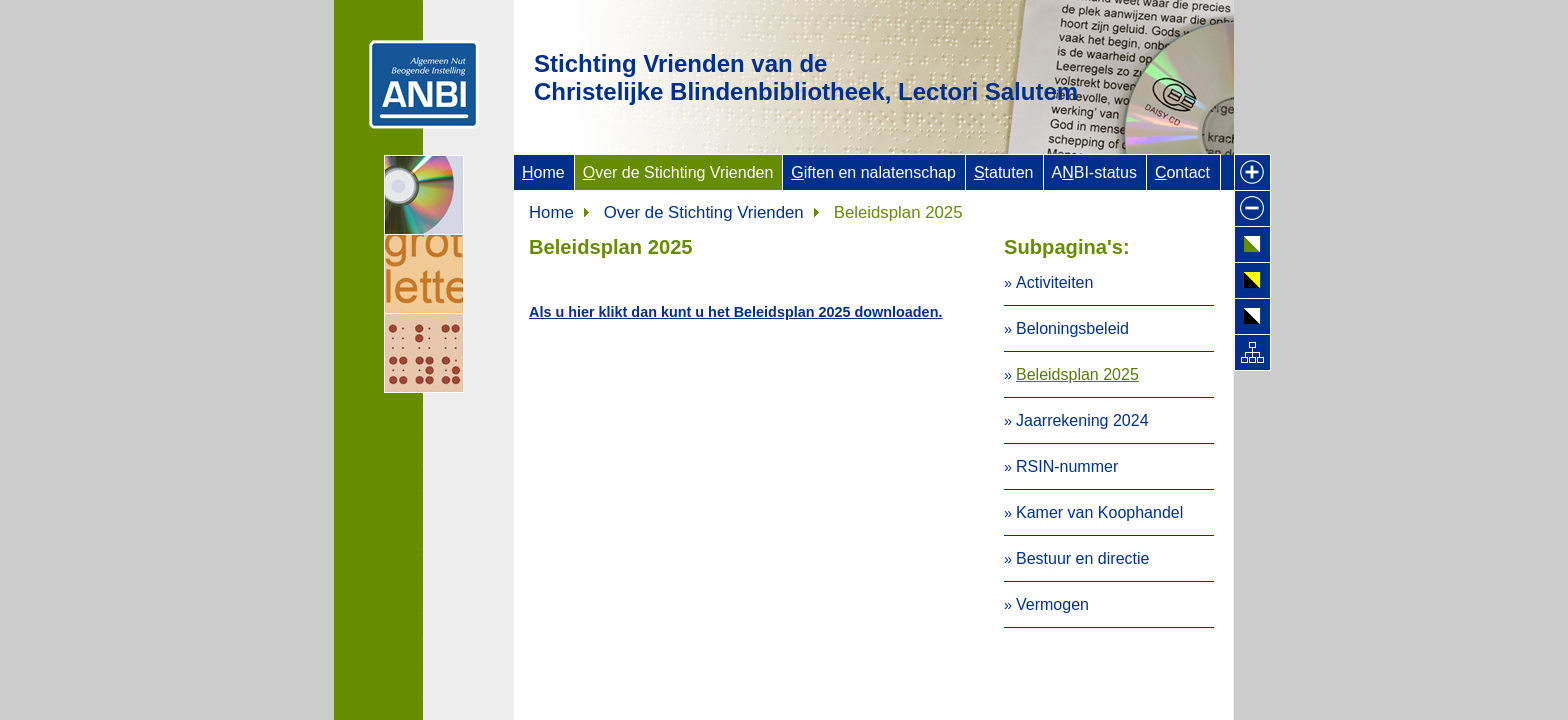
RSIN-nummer (1067, 466)
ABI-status (1094, 172)
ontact (1182, 172)
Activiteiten (1054, 282)
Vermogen (1052, 604)
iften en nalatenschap (873, 172)
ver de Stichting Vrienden (678, 172)
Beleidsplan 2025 (1077, 374)
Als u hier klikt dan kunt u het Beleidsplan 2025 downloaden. (735, 312)
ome (543, 172)
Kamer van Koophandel (1099, 512)
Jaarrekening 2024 (1082, 420)
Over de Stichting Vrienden (704, 212)
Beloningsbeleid (1072, 328)
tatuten (1004, 172)
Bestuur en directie (1082, 558)
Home (551, 212)
